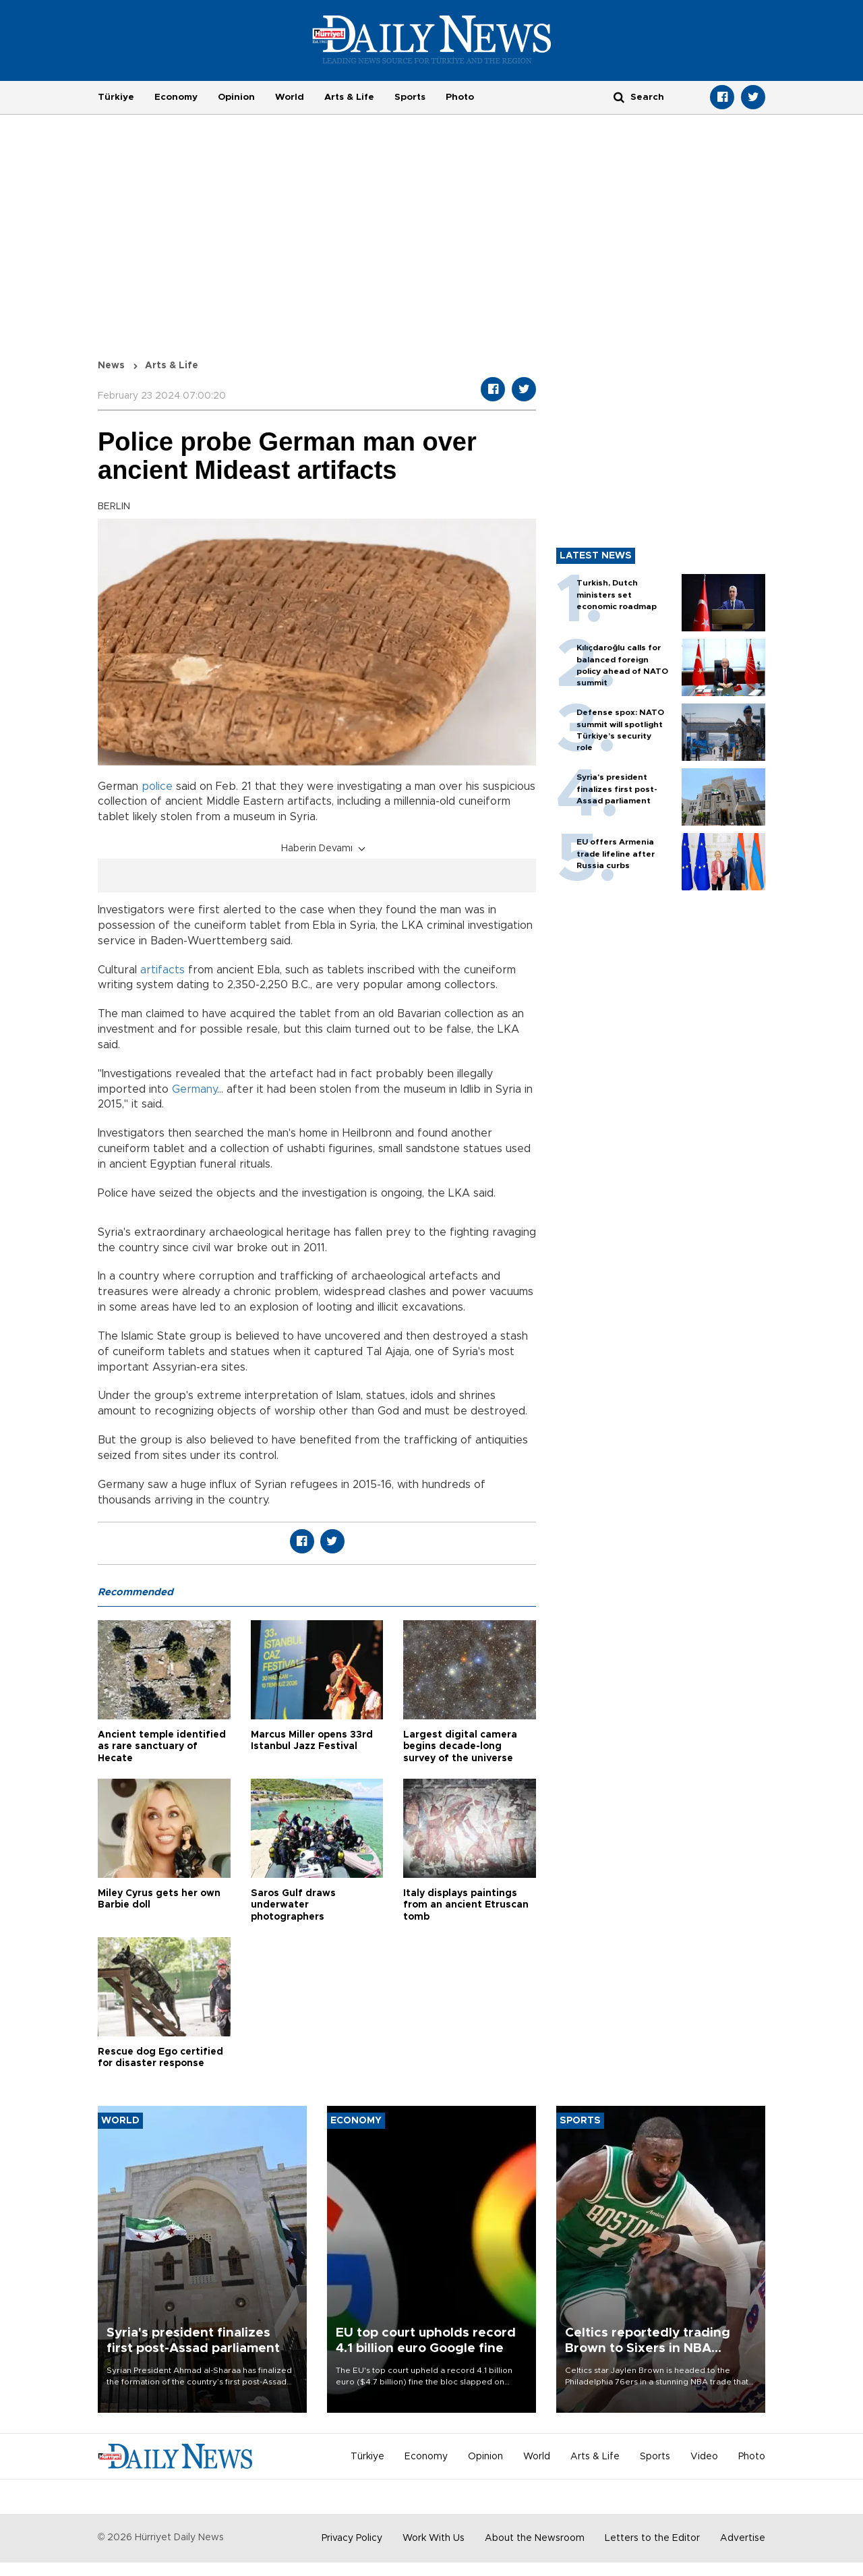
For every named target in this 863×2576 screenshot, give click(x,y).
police (157, 786)
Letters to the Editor (652, 2538)
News (111, 365)
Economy (176, 97)
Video (704, 2456)
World (289, 97)
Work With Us (434, 2538)
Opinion (236, 97)
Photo (460, 97)
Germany (194, 1089)
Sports (409, 97)
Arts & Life (349, 97)
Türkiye (116, 97)
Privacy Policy (352, 2538)
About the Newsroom (535, 2538)
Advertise (742, 2538)
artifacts (164, 970)
